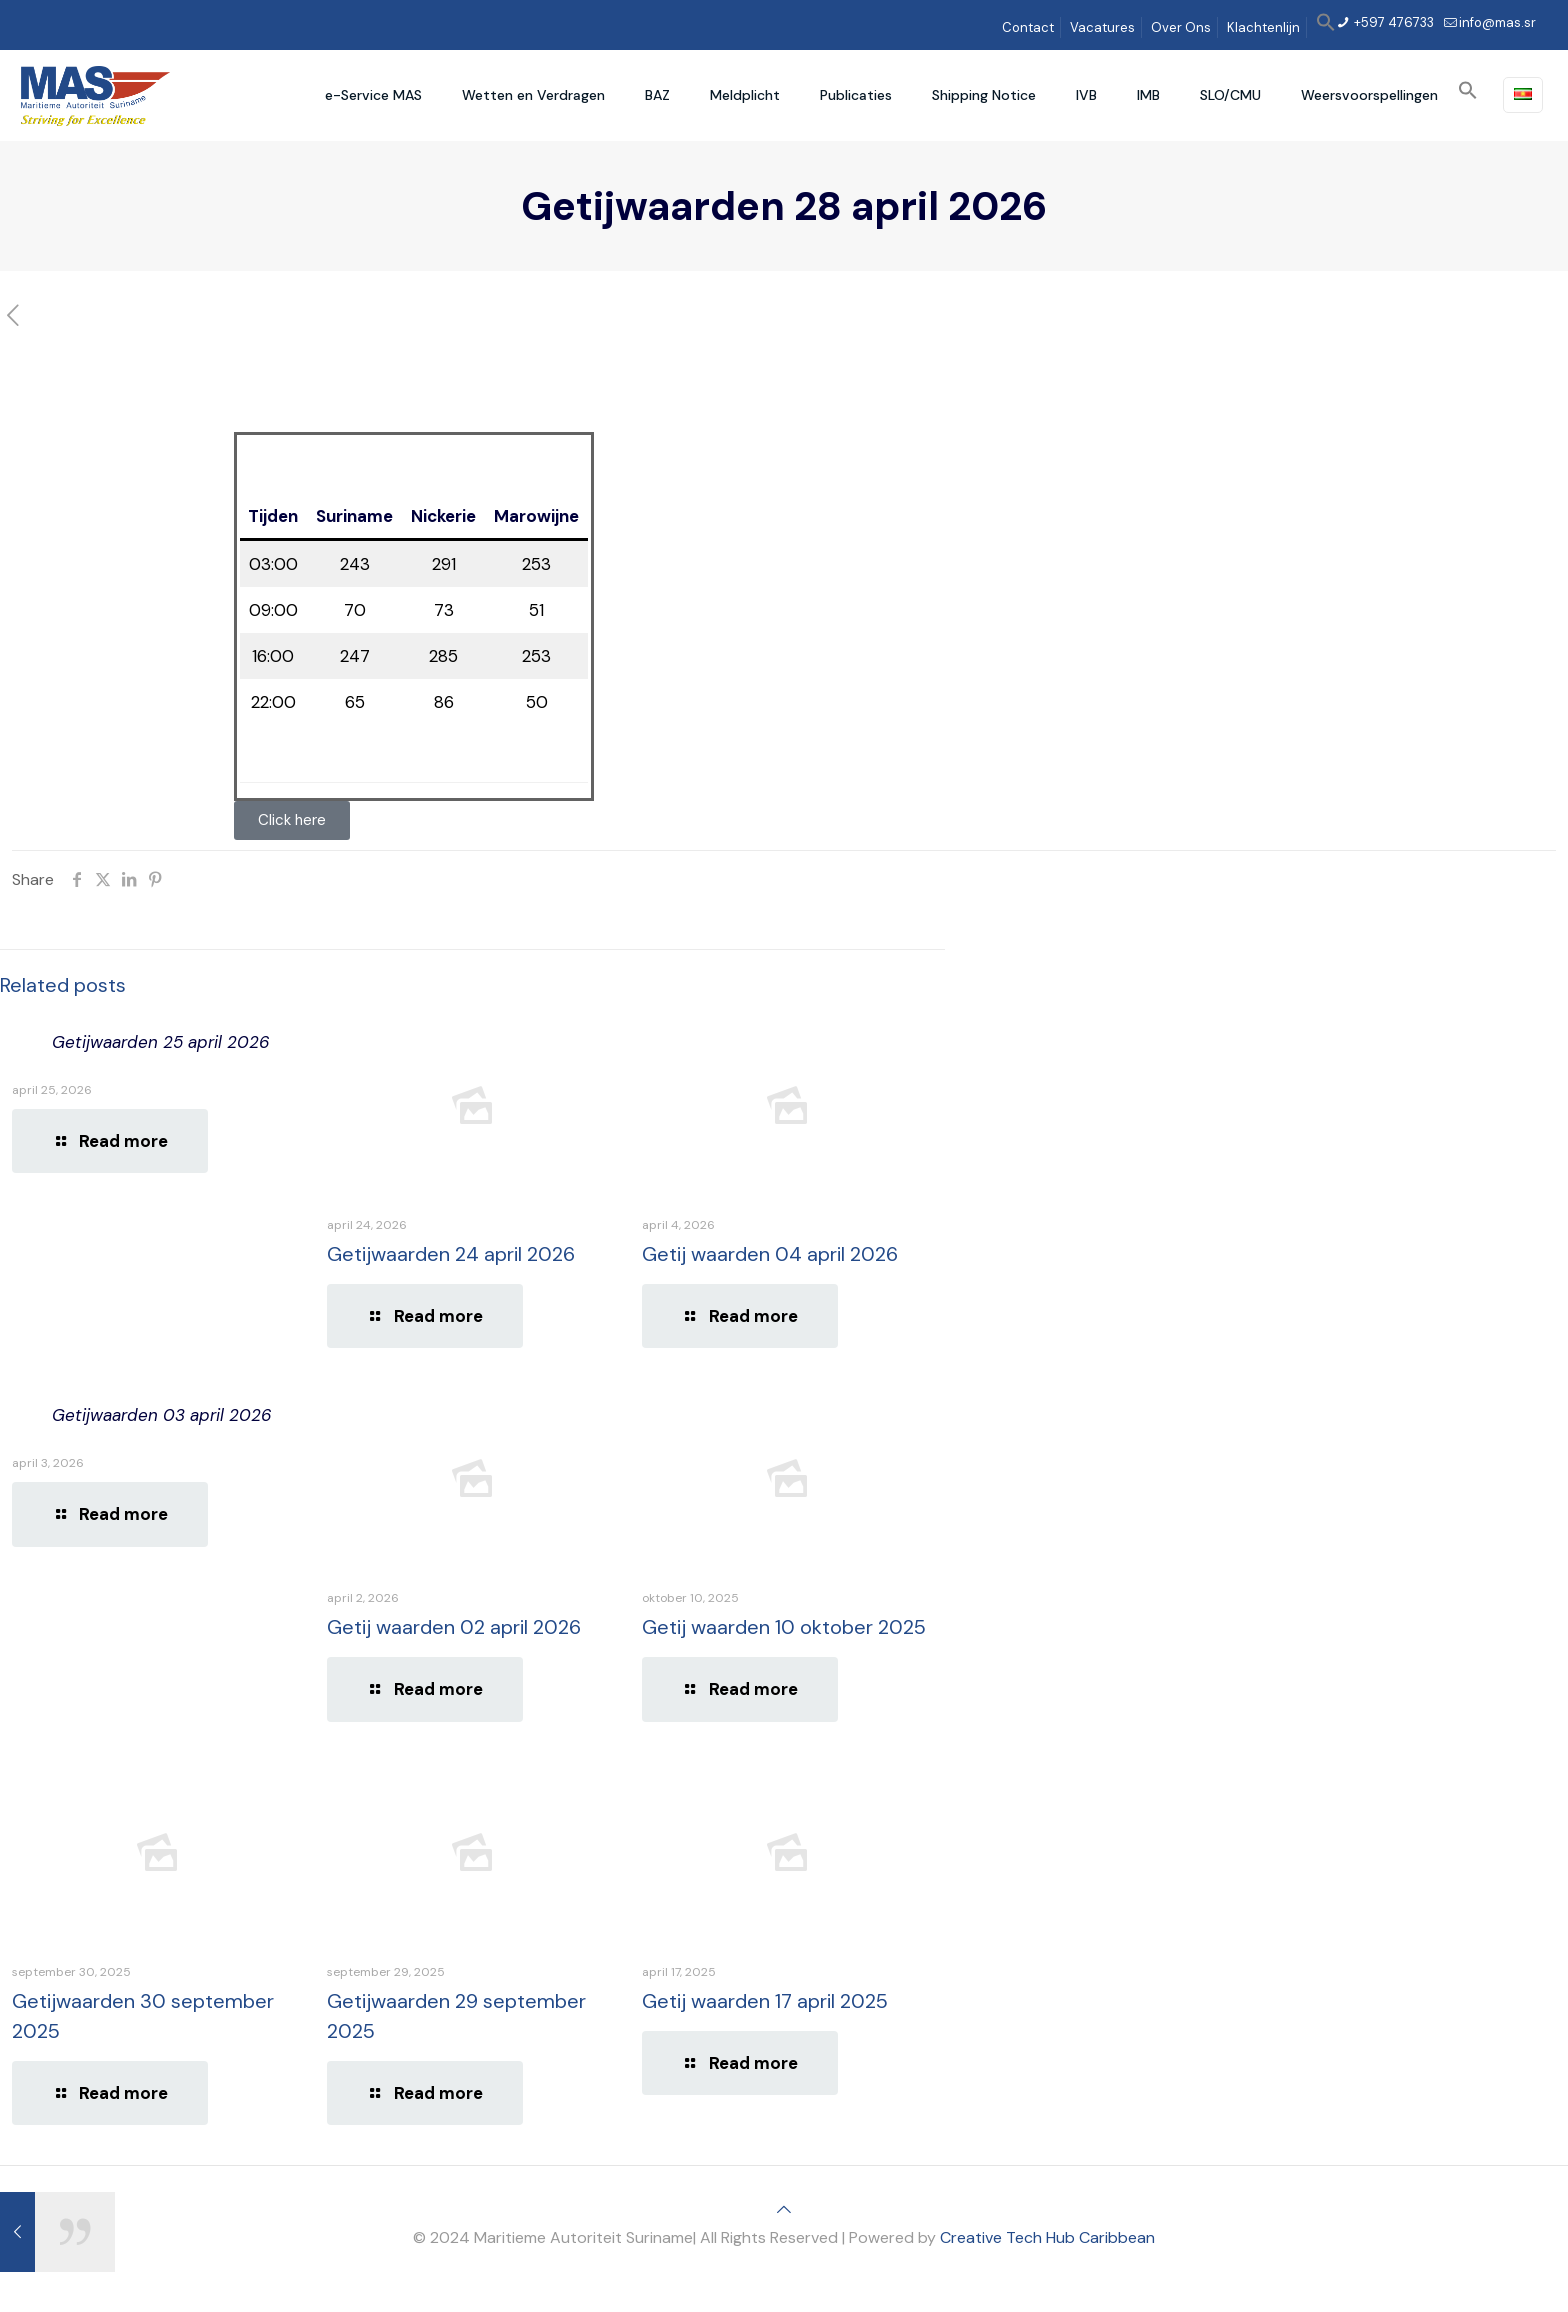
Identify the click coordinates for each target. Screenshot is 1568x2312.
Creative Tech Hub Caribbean (1047, 2237)
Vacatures (1102, 27)
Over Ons (1181, 27)
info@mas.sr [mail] (1497, 22)
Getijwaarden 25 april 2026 (161, 1042)
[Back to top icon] (784, 2209)
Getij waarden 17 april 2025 (765, 2001)
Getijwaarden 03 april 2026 (162, 1415)
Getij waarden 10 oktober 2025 (784, 1627)
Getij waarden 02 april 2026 (454, 1627)
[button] (1326, 27)
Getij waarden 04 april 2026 (770, 1254)
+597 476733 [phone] (1392, 22)
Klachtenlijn (1263, 27)
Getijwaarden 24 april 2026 (451, 1254)
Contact (1028, 27)
